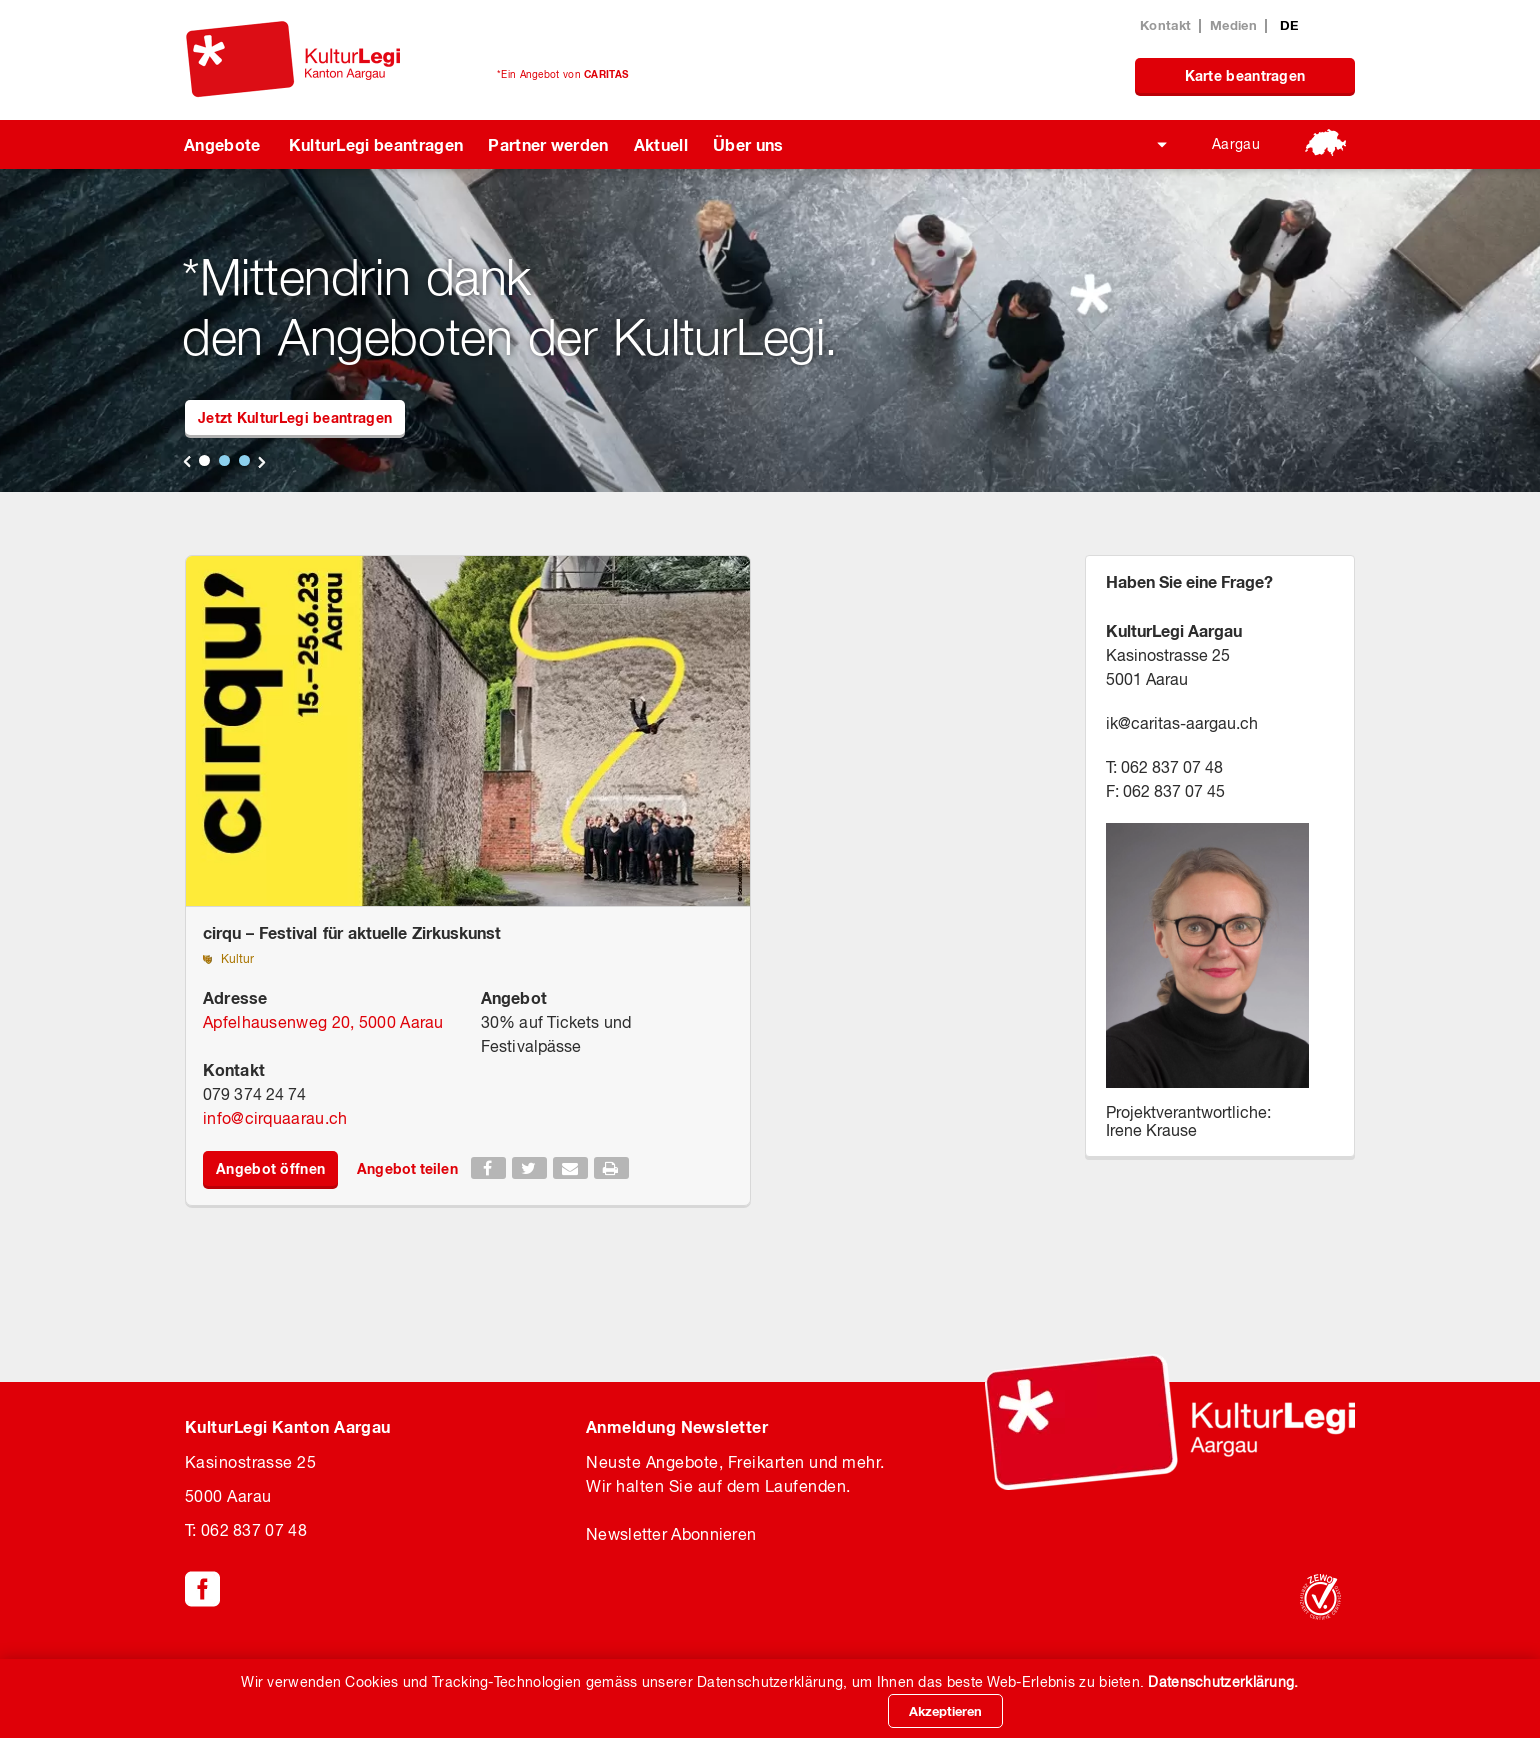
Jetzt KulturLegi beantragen (295, 417)
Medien (1233, 25)
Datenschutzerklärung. (1223, 1682)
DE (1289, 25)
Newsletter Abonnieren (671, 1534)
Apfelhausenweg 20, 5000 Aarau (323, 1022)
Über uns (748, 144)
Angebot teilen (407, 1168)
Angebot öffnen (270, 1168)
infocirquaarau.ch (275, 1118)
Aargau (1236, 144)
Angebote (222, 144)
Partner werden (548, 144)
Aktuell (661, 144)
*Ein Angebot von (562, 74)
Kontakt (1165, 25)
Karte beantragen (1245, 75)
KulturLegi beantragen (376, 144)
